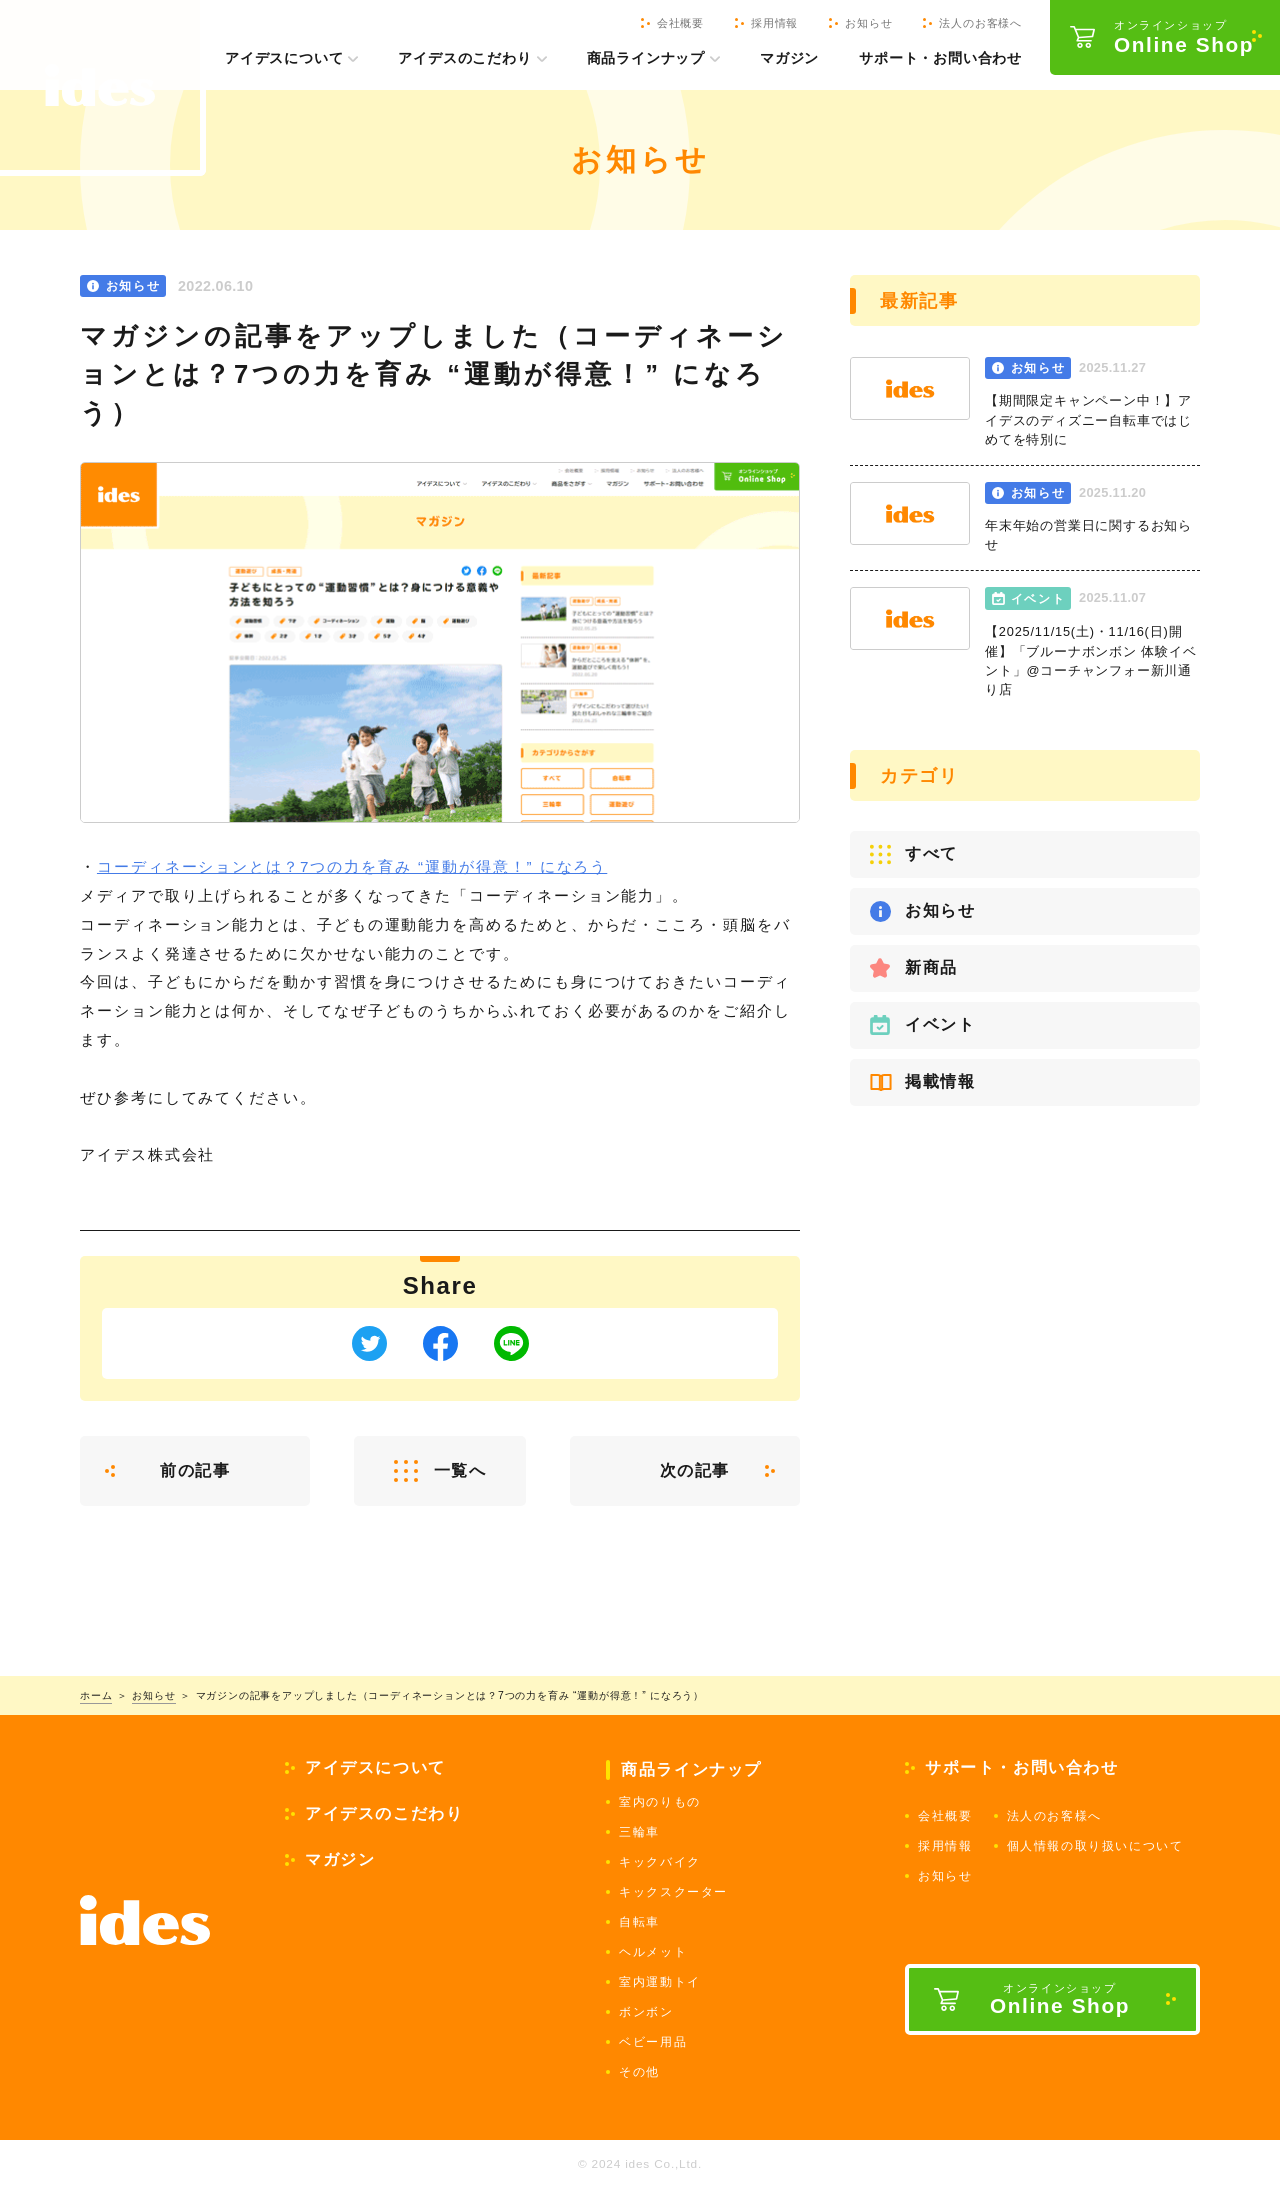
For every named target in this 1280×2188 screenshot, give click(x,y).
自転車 (639, 1922)
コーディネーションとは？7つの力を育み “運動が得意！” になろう (352, 866)
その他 (639, 2072)
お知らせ (945, 1876)
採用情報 (945, 1846)
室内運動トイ (660, 1982)
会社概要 (945, 1816)
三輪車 (639, 1832)
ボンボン (646, 2012)
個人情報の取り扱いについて (1095, 1846)
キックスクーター (673, 1892)
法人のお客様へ (1054, 1816)
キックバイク (660, 1862)
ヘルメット (653, 1952)
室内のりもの (660, 1802)
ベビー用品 (653, 2042)
